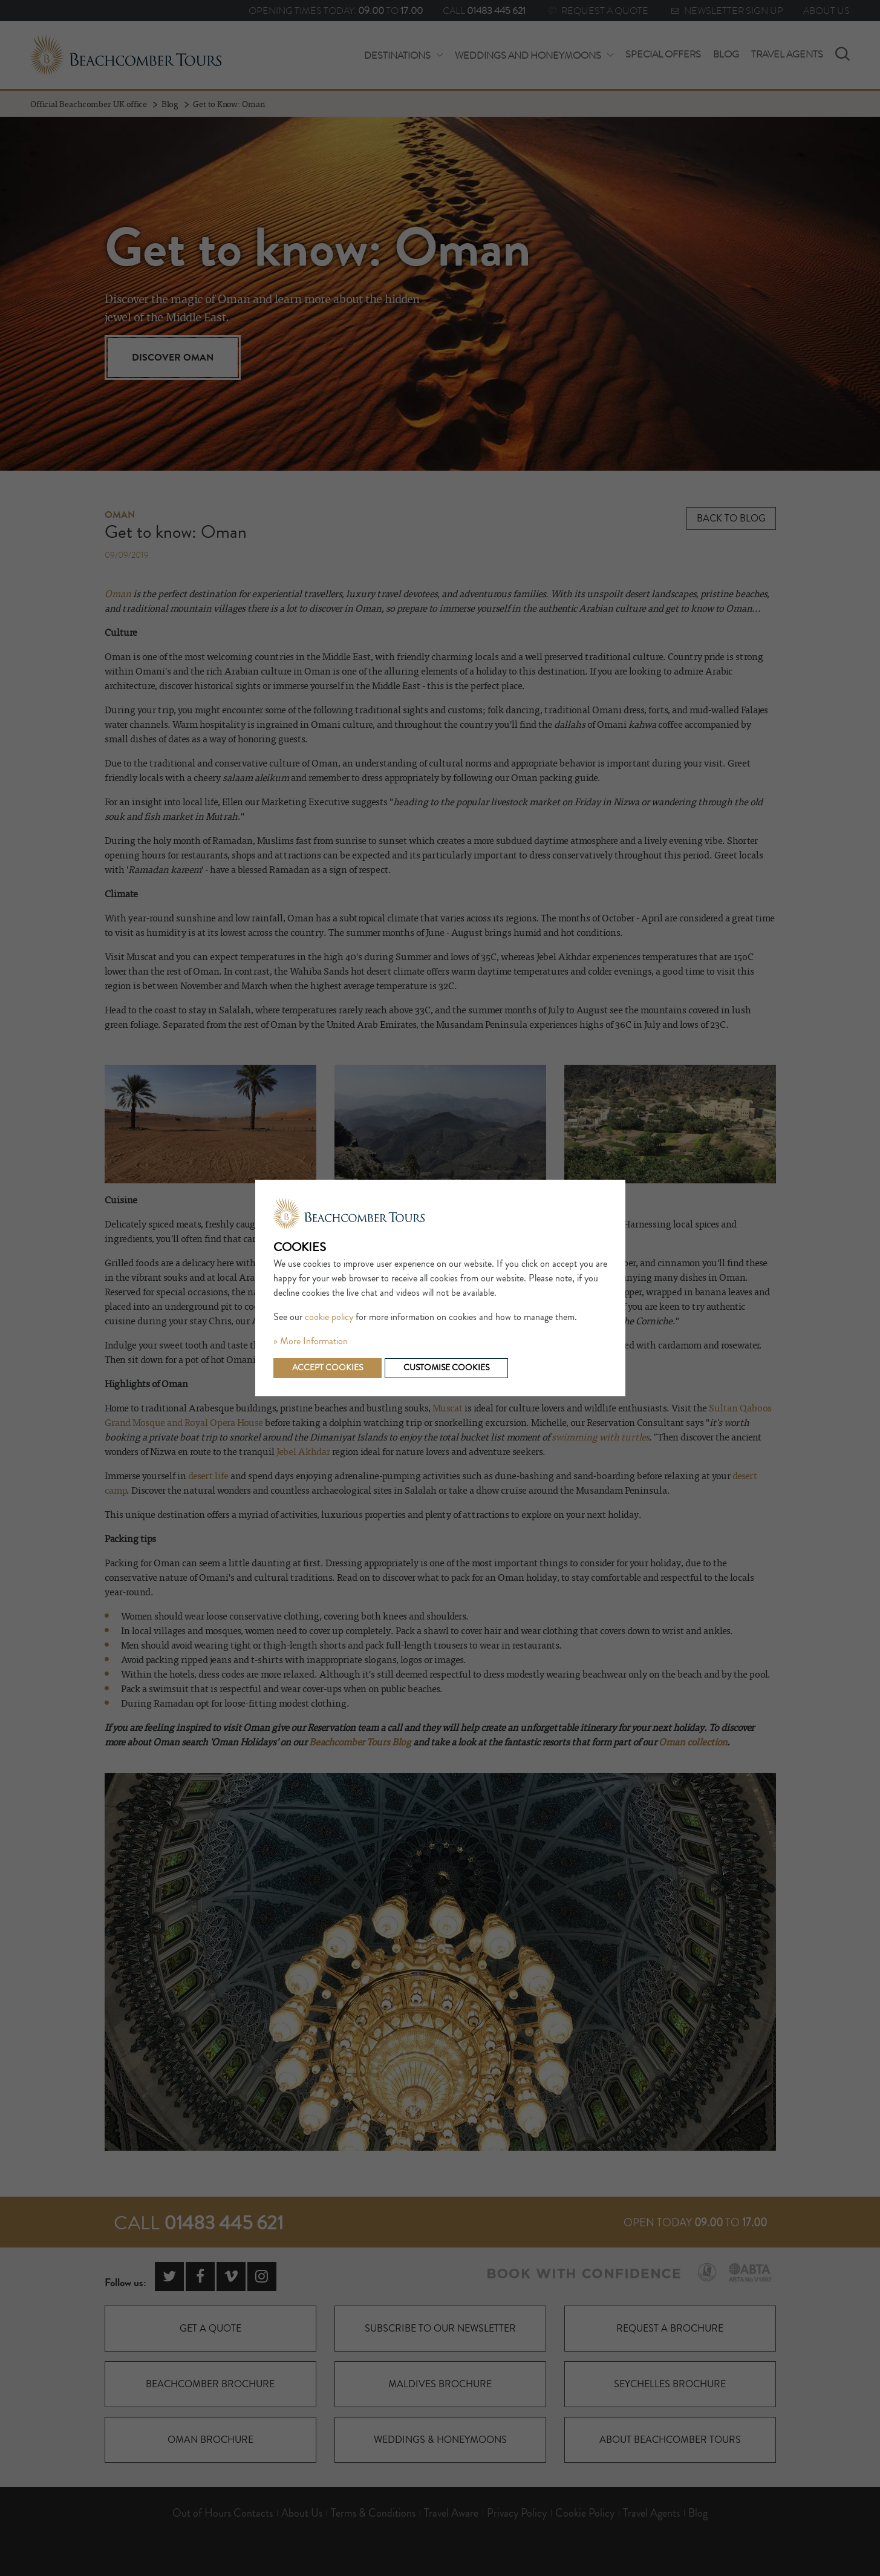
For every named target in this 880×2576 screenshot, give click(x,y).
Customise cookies (446, 1368)
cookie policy (329, 1317)
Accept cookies (327, 1368)
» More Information (310, 1341)
